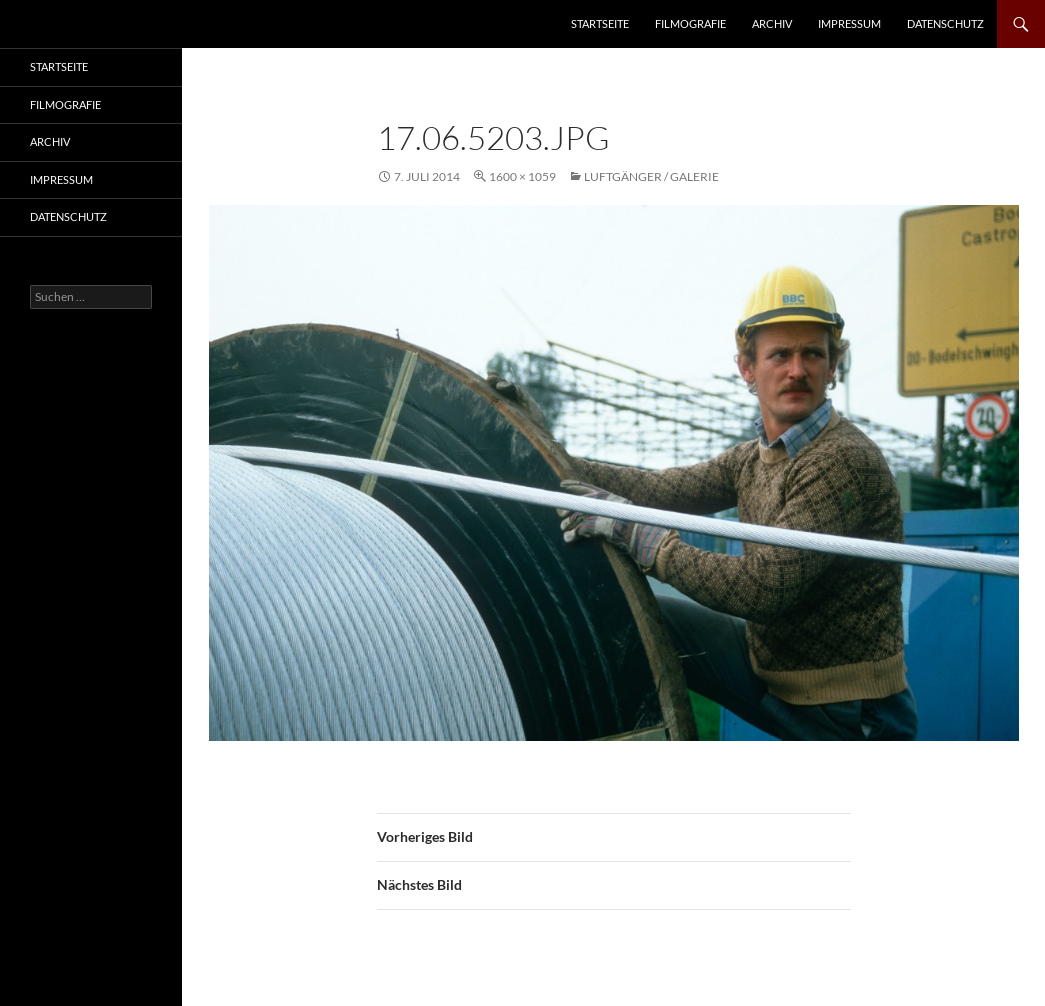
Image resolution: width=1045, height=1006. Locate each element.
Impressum (849, 23)
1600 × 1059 (522, 176)
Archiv (772, 23)
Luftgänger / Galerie (651, 176)
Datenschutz (945, 23)
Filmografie (690, 23)
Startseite (600, 23)
